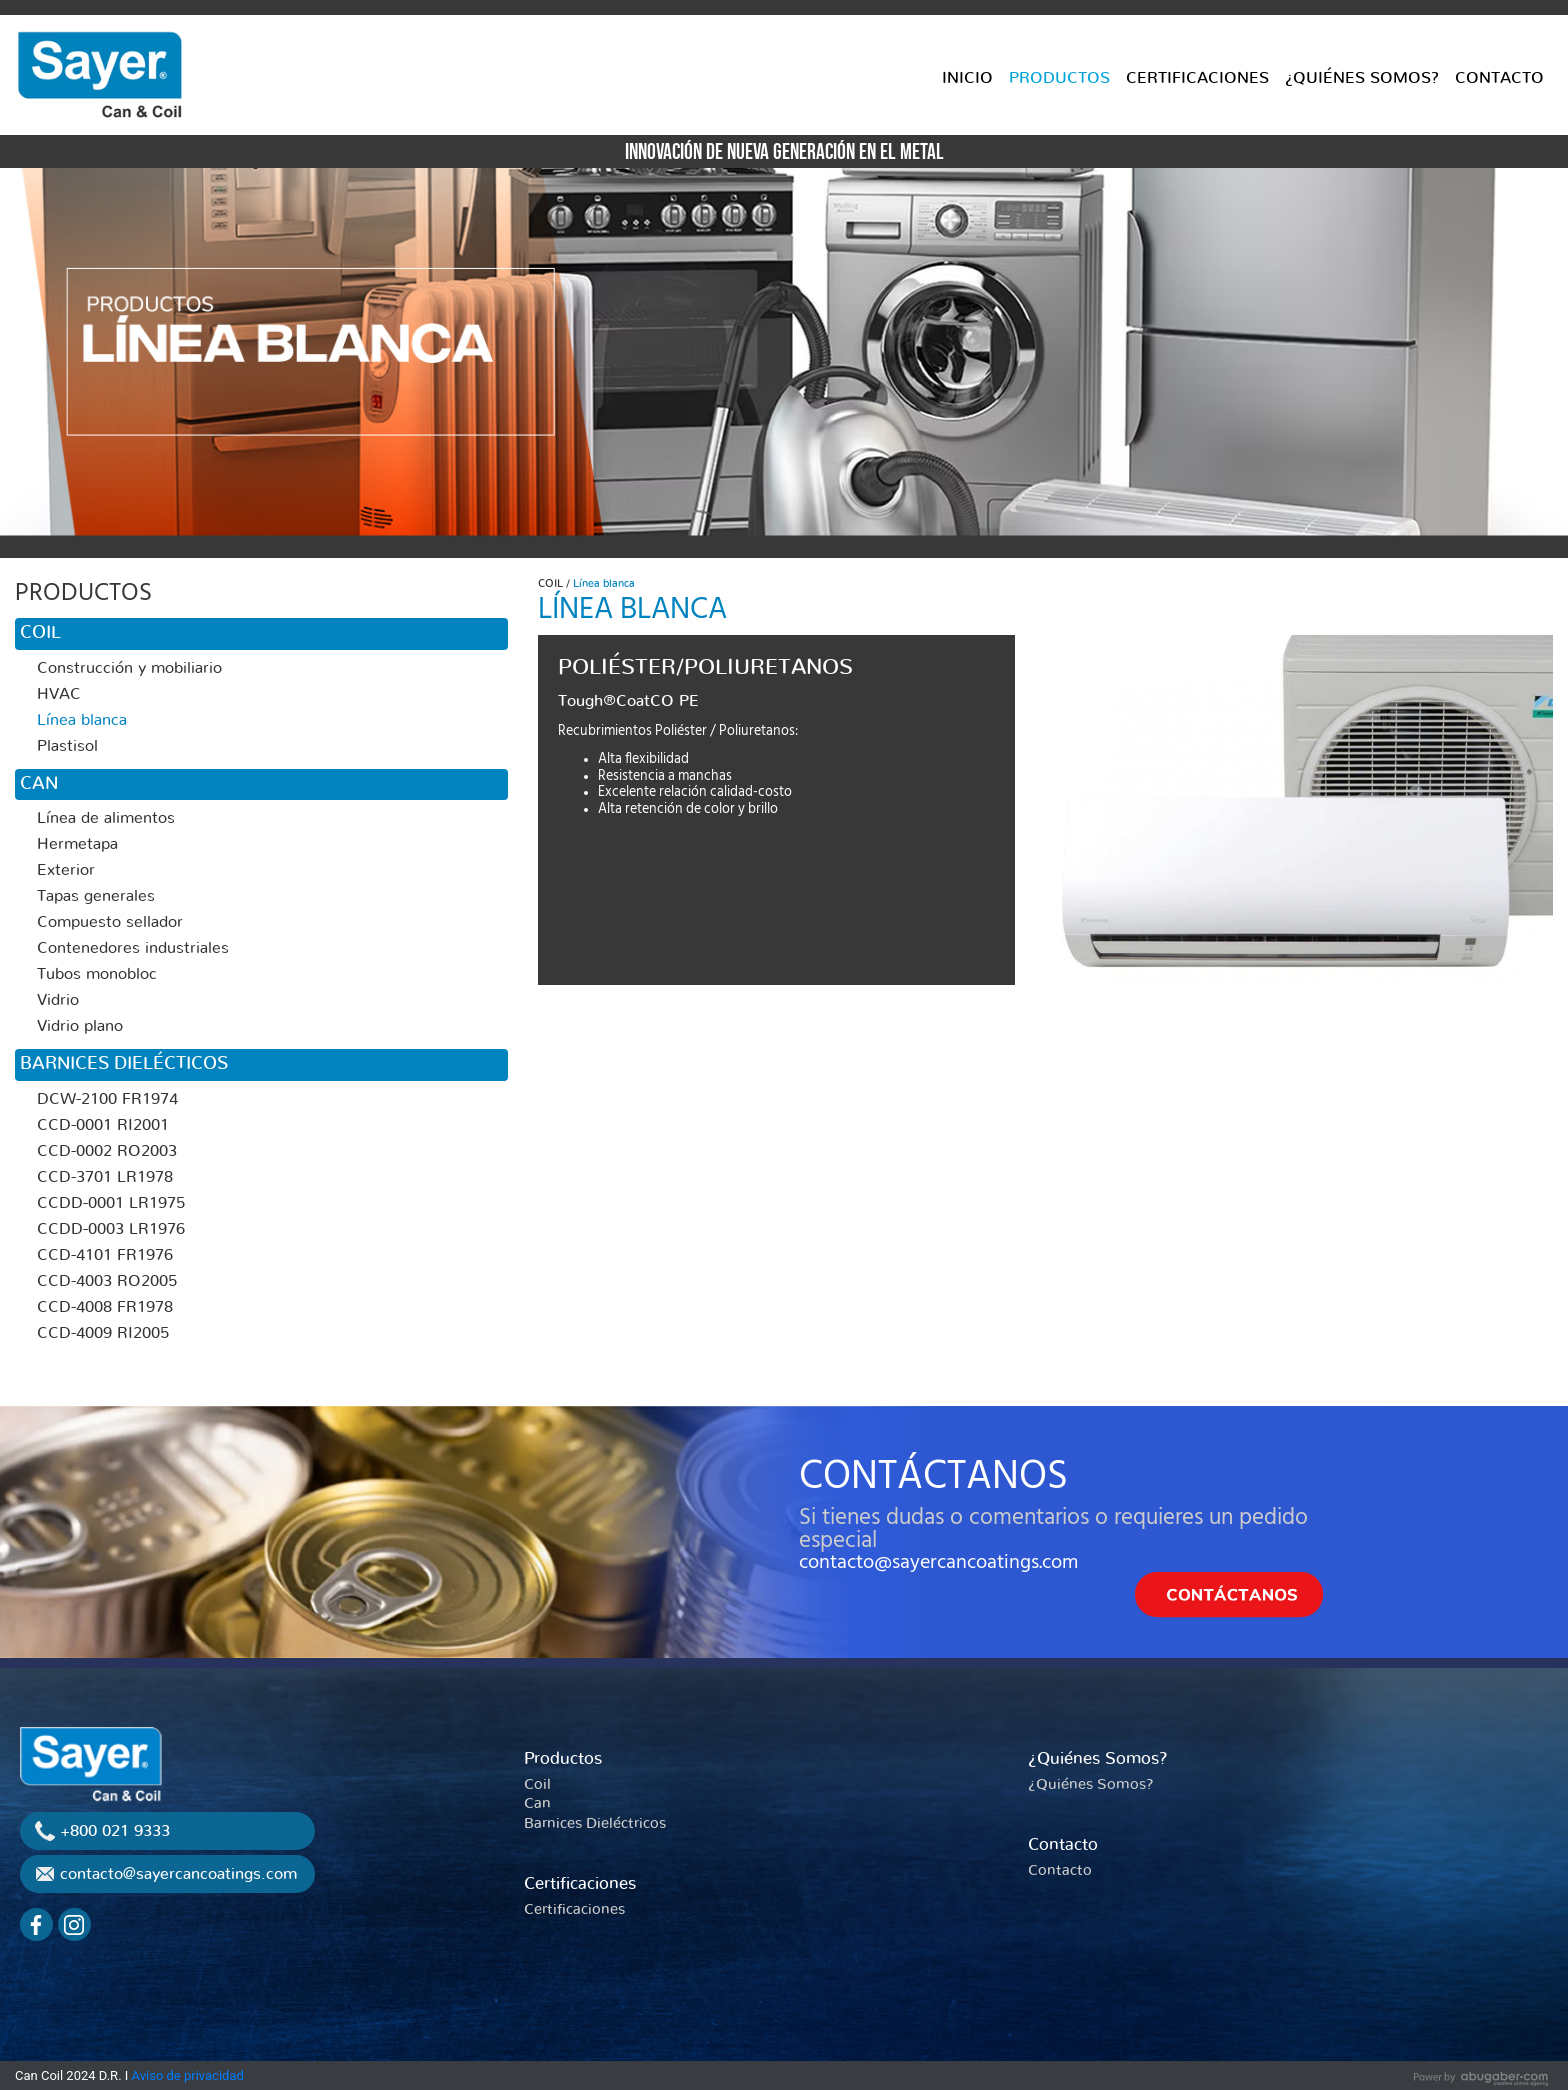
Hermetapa (77, 844)
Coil (537, 1784)
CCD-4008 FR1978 (105, 1307)
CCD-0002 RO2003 (107, 1151)
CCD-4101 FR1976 (105, 1255)
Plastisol (67, 746)
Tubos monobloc (97, 974)
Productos (563, 1758)
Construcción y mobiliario (129, 668)
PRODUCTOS (1059, 78)
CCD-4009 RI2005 (103, 1333)
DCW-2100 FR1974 (107, 1099)
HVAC (59, 694)
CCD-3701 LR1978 (105, 1177)
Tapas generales (96, 896)
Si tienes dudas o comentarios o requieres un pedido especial (1053, 1529)
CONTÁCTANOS (933, 1476)
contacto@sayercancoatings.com (938, 1562)
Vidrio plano (80, 1026)
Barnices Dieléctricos (595, 1823)
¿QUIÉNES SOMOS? (1362, 78)
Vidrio (58, 1000)
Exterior (66, 870)
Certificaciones (580, 1883)
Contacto (1063, 1844)
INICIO (967, 78)
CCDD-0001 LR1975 (111, 1203)
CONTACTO (1499, 78)
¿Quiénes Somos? (1098, 1758)
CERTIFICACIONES (1197, 78)
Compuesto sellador (110, 922)
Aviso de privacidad (188, 2075)
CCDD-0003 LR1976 (111, 1229)
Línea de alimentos (106, 818)
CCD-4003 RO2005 (107, 1281)
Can (537, 1803)
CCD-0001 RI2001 (103, 1125)
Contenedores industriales (133, 948)
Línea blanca (82, 720)
